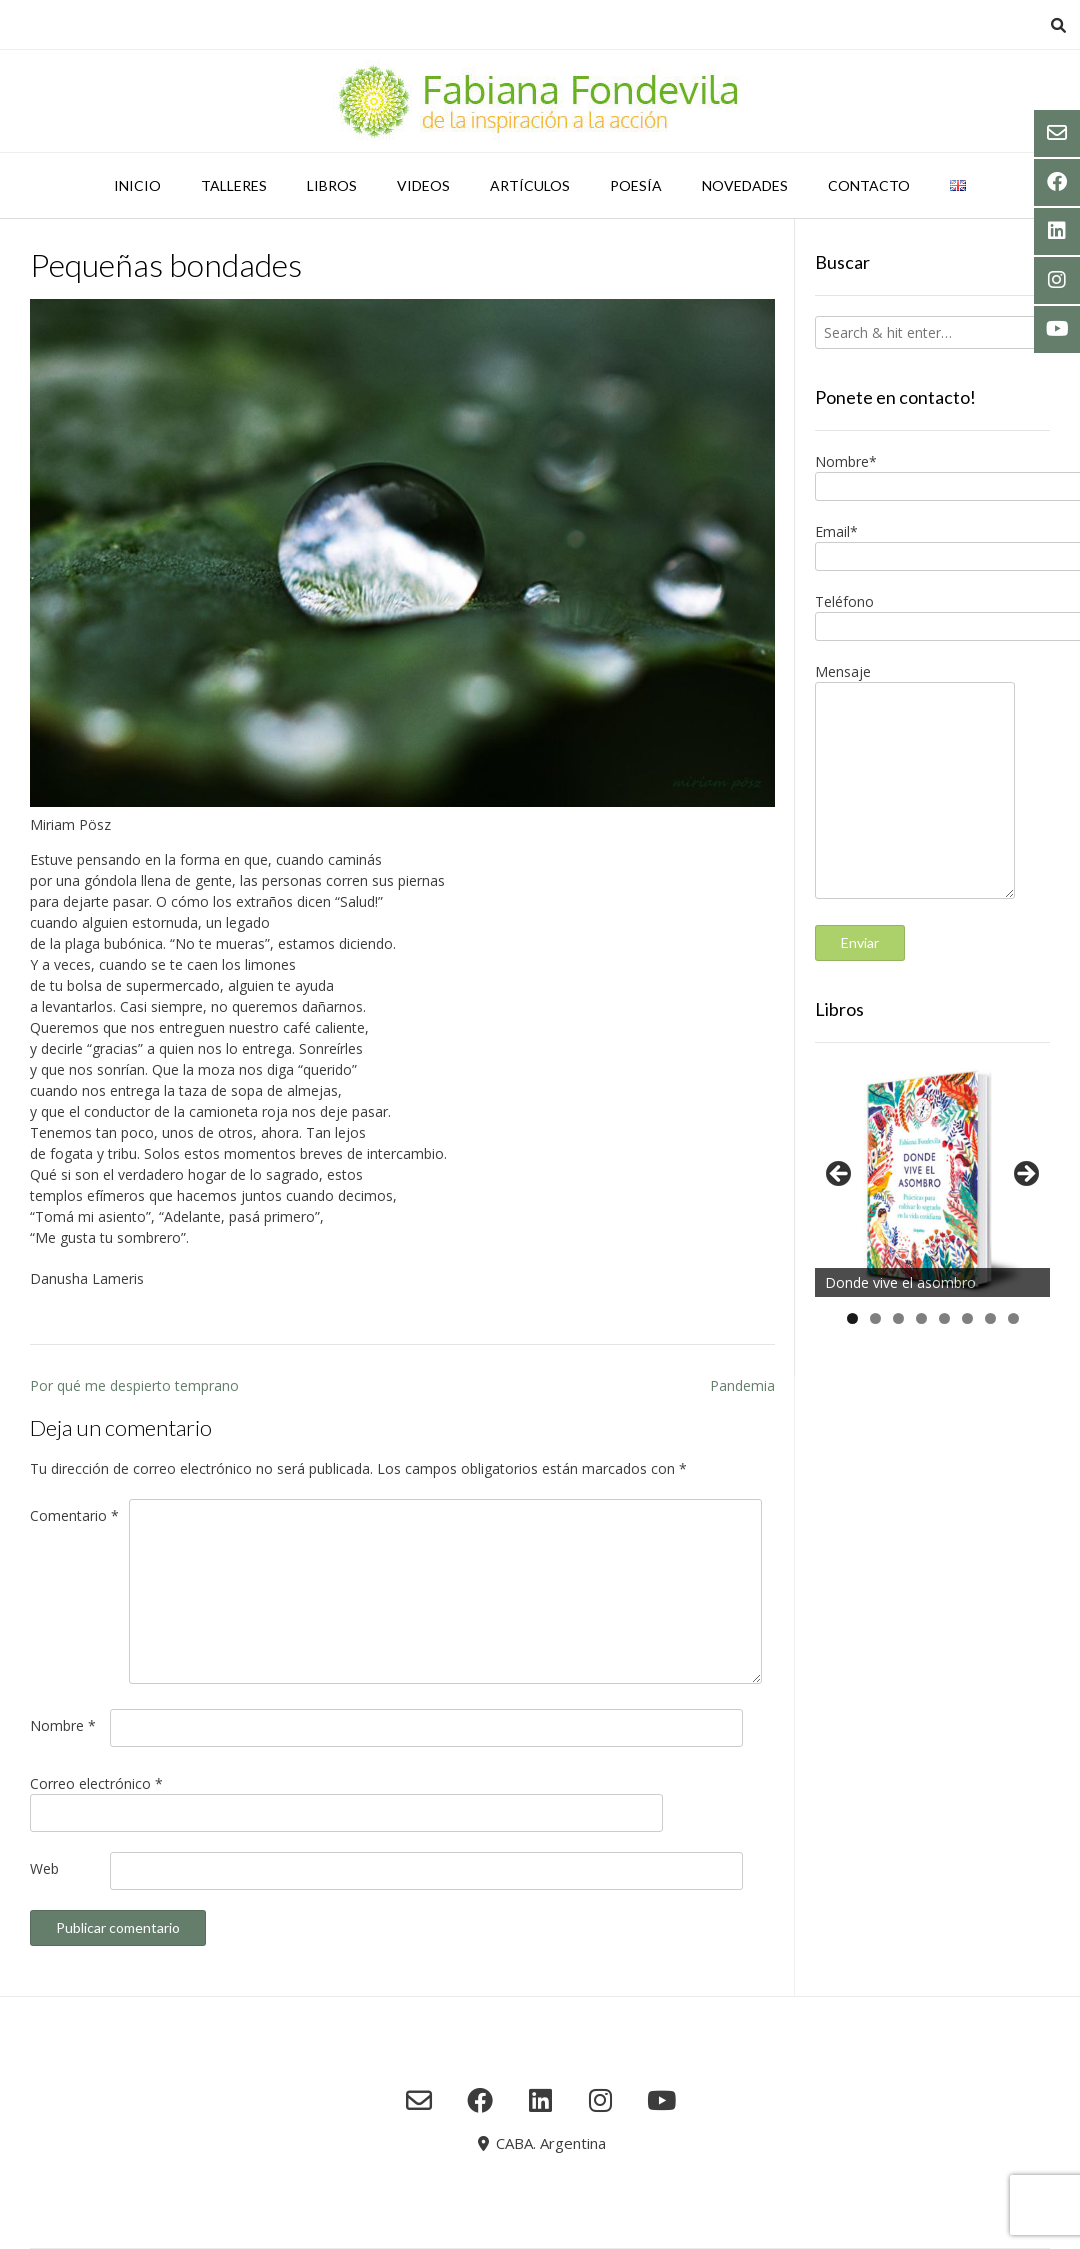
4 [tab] (921, 1318)
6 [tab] (967, 1318)
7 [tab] (990, 1318)
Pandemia (742, 1385)
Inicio (137, 185)
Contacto (869, 185)
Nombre (63, 1725)
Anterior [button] (840, 1175)
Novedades (745, 185)
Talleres (234, 185)
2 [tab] (875, 1318)
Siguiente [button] (1025, 1175)
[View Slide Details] (932, 1180)
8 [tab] (1013, 1318)
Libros (332, 185)
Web (44, 1868)
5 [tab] (944, 1318)
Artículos (530, 185)
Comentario (74, 1515)
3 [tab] (898, 1318)
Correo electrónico (96, 1783)
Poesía (636, 185)
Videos (423, 185)
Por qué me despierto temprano (134, 1385)
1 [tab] (852, 1318)
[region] (932, 1180)
